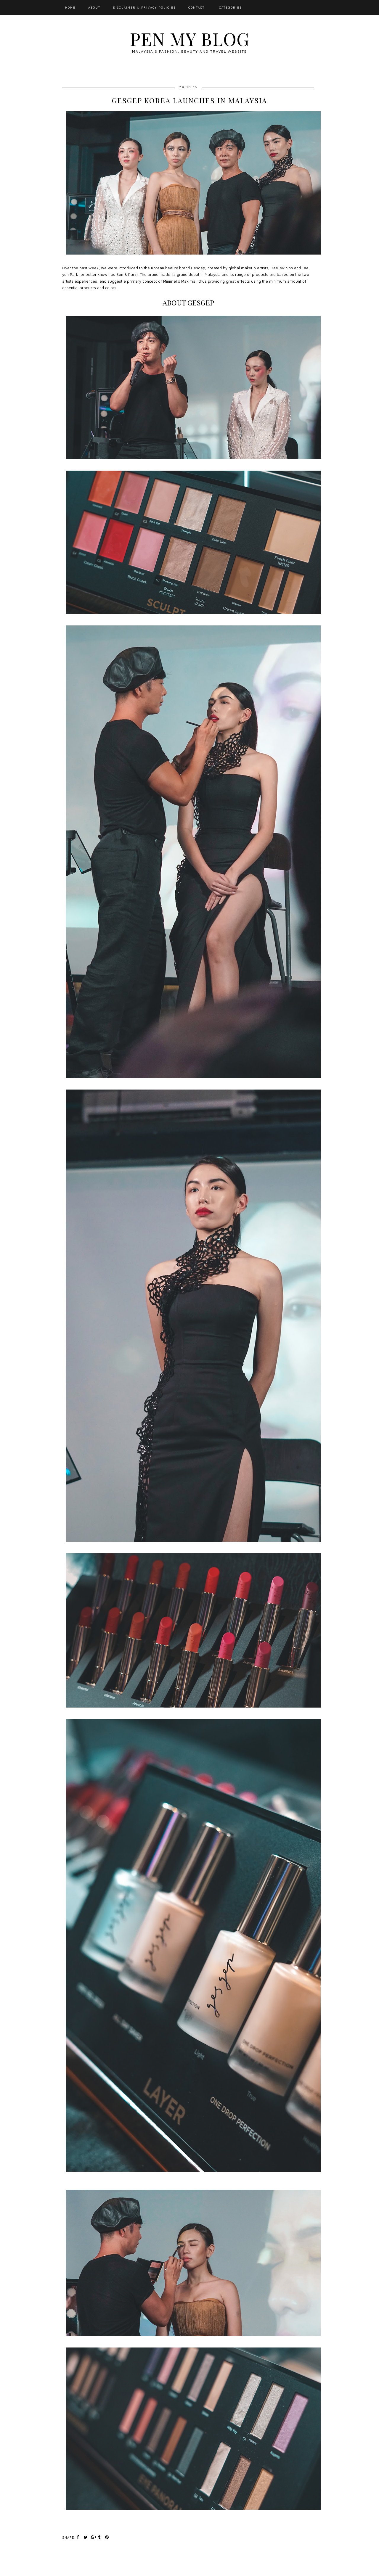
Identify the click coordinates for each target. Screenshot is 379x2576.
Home (70, 7)
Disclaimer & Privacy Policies (144, 7)
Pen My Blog (189, 38)
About (94, 7)
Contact (196, 7)
